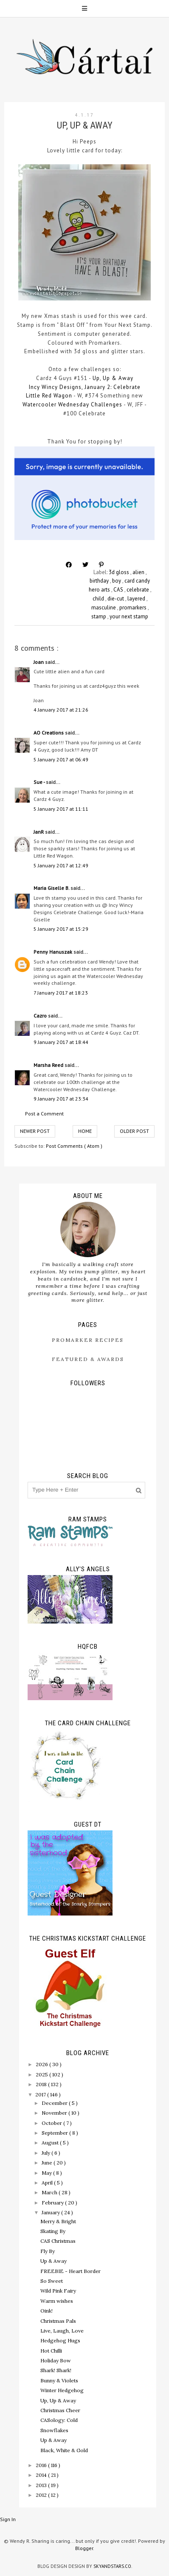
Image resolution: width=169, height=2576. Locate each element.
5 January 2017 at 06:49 (61, 759)
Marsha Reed (49, 1065)
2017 (41, 2094)
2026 (42, 2064)
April (48, 2182)
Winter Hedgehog (62, 2390)
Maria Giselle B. (52, 888)
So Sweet (51, 2281)
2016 (42, 2465)
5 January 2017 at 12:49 (61, 865)
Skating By (52, 2231)
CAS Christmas (58, 2241)
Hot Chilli (51, 2350)
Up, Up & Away (112, 378)
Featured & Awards (88, 1359)
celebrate (138, 589)
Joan (39, 662)
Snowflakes (54, 2430)
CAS (118, 589)
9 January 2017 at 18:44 (61, 1042)
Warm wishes (56, 2301)
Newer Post (35, 1131)
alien (139, 572)
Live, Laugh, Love (62, 2330)
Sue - (40, 782)
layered (136, 598)
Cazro (41, 1015)
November (55, 2113)
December (55, 2103)
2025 (42, 2074)
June (48, 2162)
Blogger (84, 2548)
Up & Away (53, 2261)
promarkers (133, 607)
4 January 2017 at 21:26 (61, 709)
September (55, 2133)
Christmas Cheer (60, 2410)
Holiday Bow (55, 2360)
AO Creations (49, 732)
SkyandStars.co (112, 2566)
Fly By (47, 2251)
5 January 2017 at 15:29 (61, 929)
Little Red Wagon (49, 395)
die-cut (116, 598)
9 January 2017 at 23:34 (61, 1098)
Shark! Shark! (55, 2370)
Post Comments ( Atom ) (74, 1146)
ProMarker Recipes (88, 1340)
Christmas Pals (58, 2321)
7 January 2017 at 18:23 (61, 992)
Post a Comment (44, 1113)
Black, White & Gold (64, 2450)
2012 (42, 2495)
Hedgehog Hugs (60, 2340)
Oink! (46, 2310)
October (52, 2123)
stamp (99, 616)
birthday (100, 580)
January (51, 2212)
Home (85, 1131)
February (53, 2202)
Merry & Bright (58, 2221)
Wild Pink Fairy (58, 2290)
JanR (39, 832)
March (50, 2192)
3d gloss (119, 572)
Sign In (8, 2519)
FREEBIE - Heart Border (70, 2271)
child (99, 598)
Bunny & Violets (59, 2380)
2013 (42, 2485)
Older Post (134, 1131)
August (51, 2142)
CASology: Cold (59, 2420)
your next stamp (129, 616)
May (47, 2173)
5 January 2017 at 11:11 (61, 809)
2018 (42, 2084)
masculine (104, 607)
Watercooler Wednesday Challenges (72, 404)
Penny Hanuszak (53, 952)
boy (117, 580)
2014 (42, 2475)
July (46, 2153)
